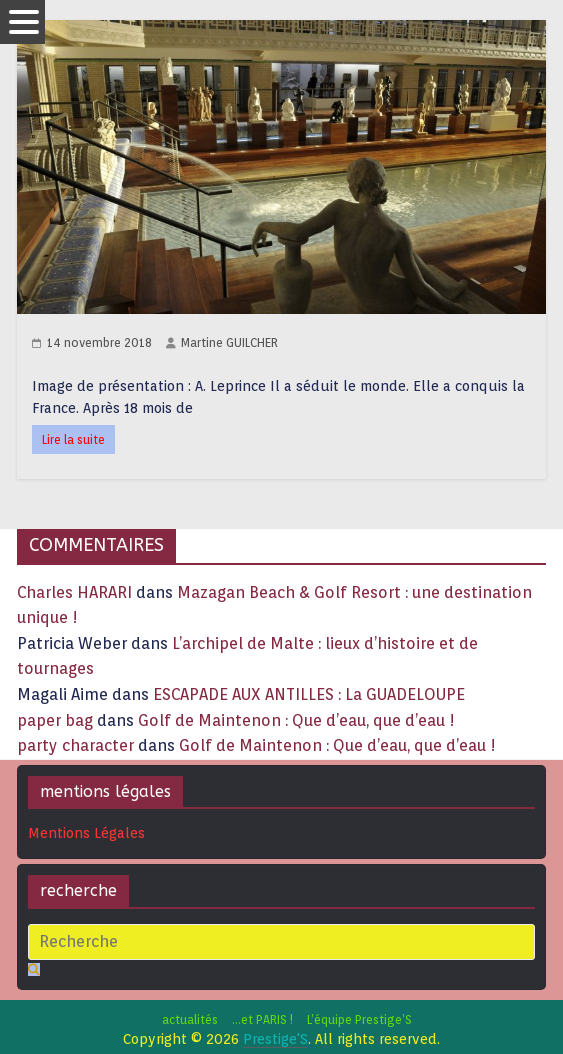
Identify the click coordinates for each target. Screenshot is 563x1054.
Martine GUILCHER (229, 342)
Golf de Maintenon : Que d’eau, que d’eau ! (296, 720)
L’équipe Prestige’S (359, 1019)
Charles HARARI (74, 592)
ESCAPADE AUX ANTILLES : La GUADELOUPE (309, 694)
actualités (190, 1019)
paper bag (55, 720)
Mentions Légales (86, 833)
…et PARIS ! (262, 1019)
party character (75, 745)
